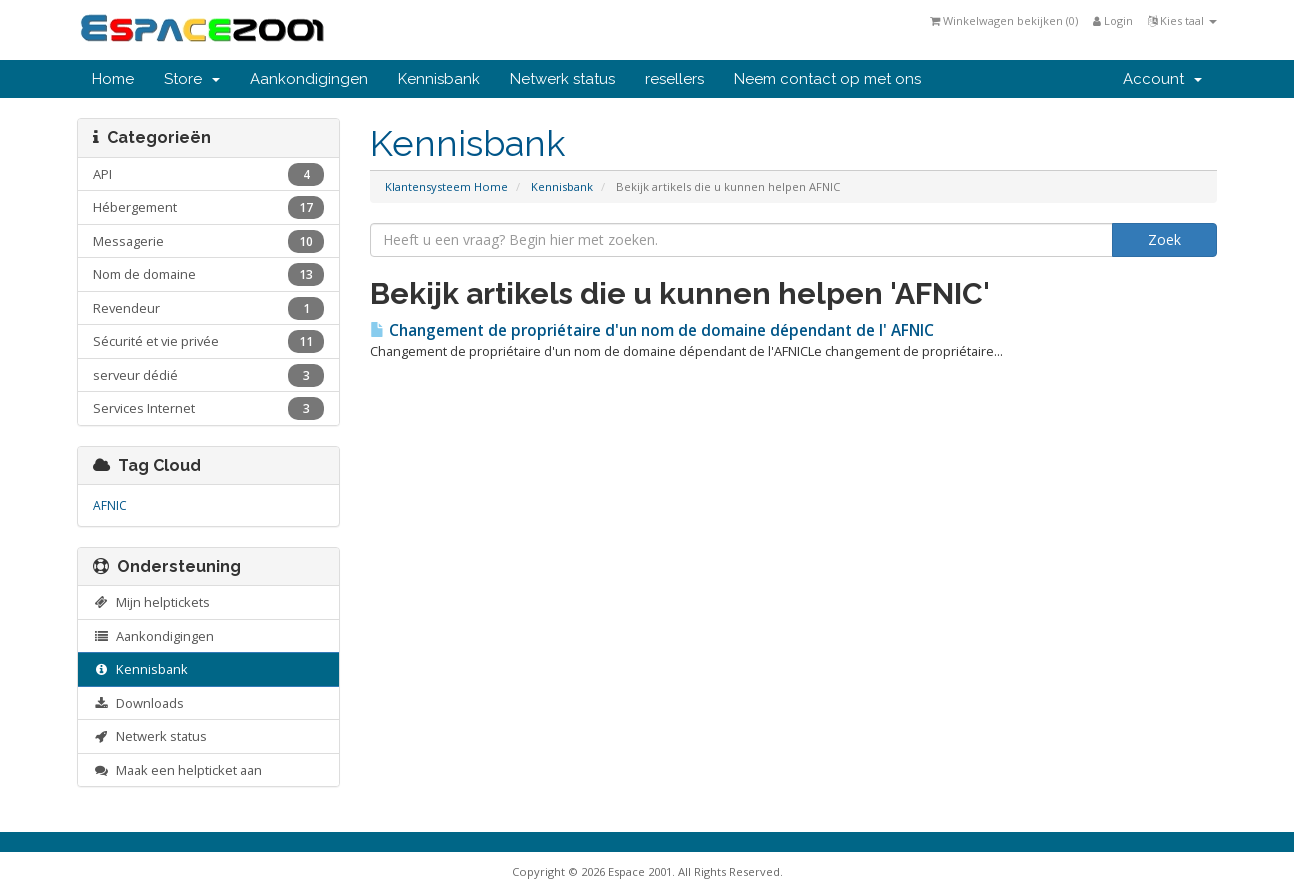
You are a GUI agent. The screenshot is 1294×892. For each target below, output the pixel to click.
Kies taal (1182, 20)
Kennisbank (439, 79)
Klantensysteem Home (446, 186)
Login (1113, 20)
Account (1162, 79)
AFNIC (110, 505)
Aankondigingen (309, 79)
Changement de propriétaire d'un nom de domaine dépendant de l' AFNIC (652, 330)
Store (192, 79)
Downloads (138, 703)
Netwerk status (562, 79)
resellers (674, 79)
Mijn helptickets (151, 602)
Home (113, 79)
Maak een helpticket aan (177, 770)
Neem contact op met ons (827, 79)
